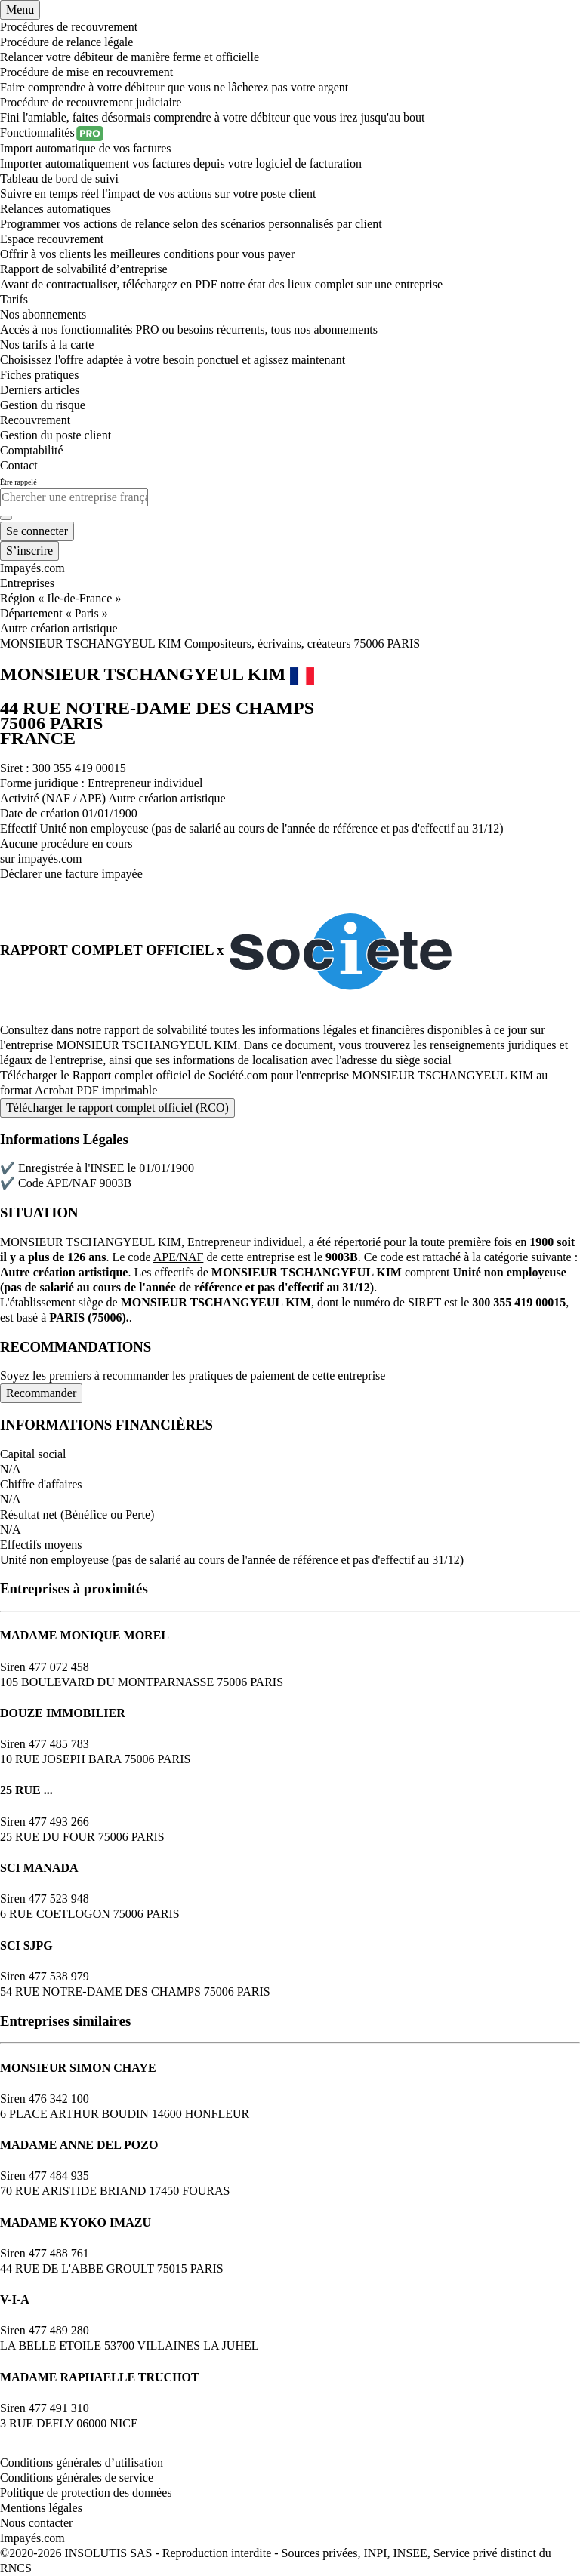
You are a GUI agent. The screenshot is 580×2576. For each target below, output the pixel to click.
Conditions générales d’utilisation (81, 2462)
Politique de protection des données (86, 2492)
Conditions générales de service (76, 2477)
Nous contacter (36, 2522)
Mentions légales (41, 2507)
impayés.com (50, 858)
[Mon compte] (37, 531)
